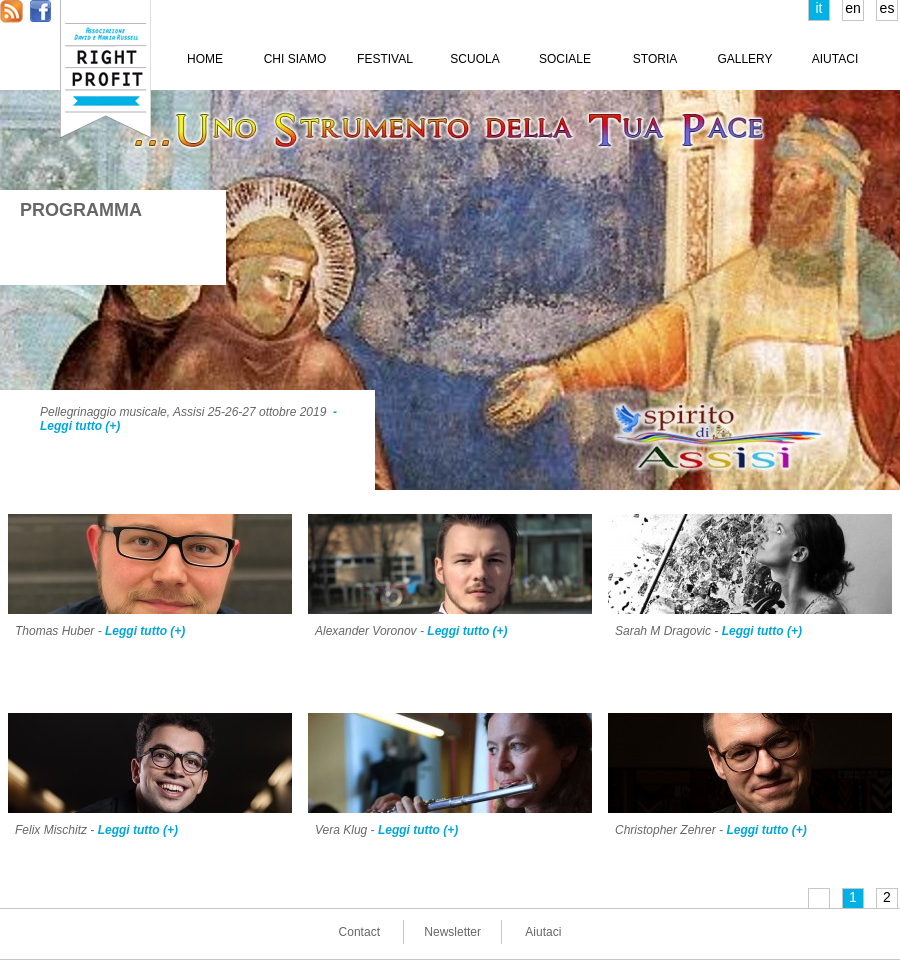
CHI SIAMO (295, 59)
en (853, 8)
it (819, 8)
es (887, 8)
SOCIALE (565, 59)
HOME (205, 59)
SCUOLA (474, 59)
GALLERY (744, 59)
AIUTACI (835, 59)
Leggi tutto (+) (145, 631)
